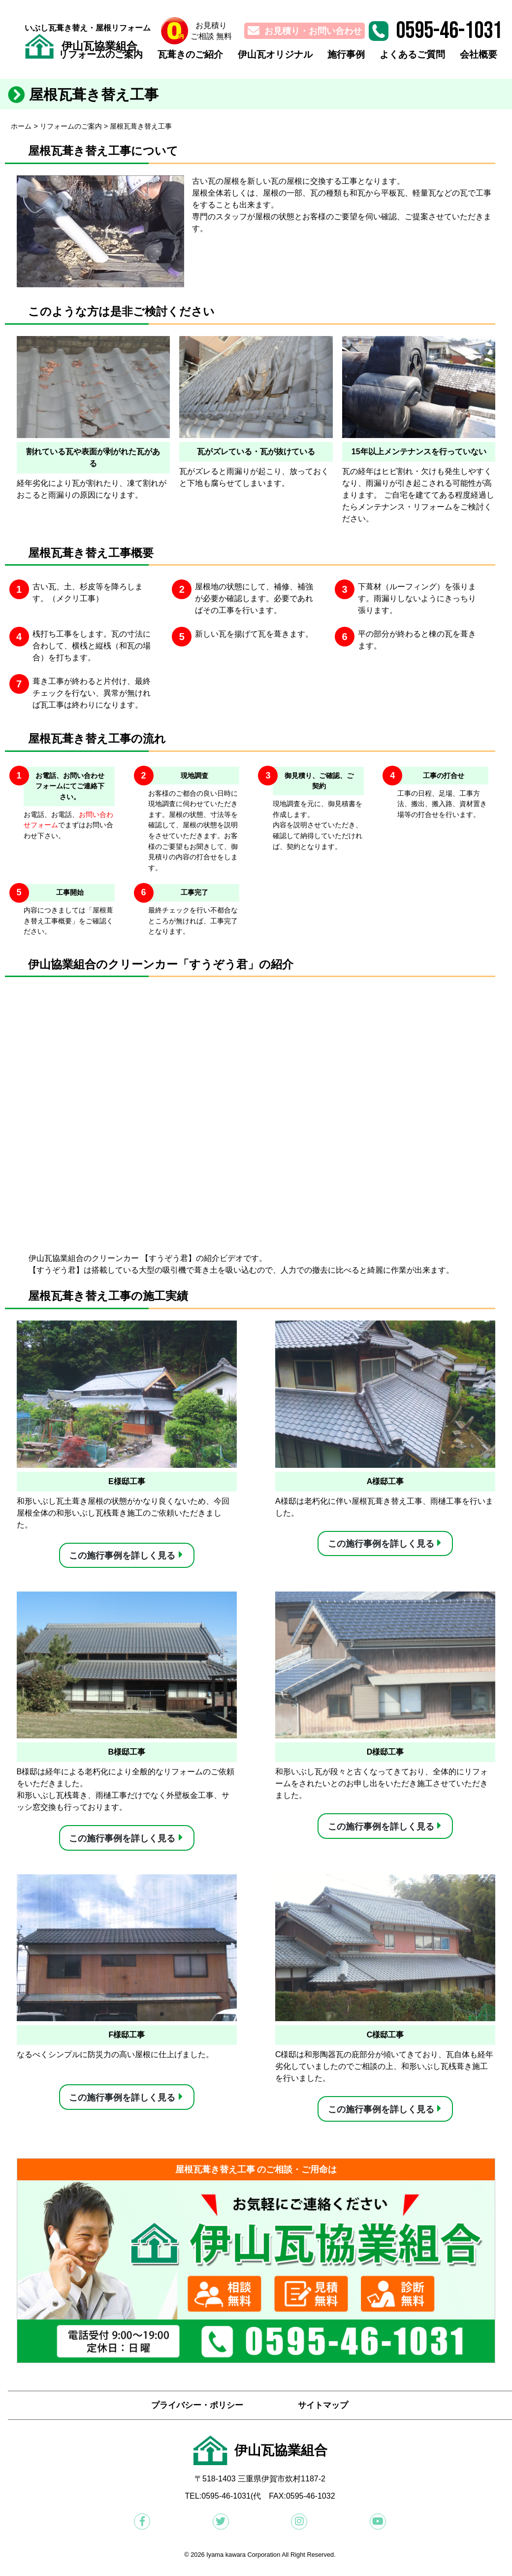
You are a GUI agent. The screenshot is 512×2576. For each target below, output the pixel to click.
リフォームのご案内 (83, 58)
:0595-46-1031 (225, 2502)
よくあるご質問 (408, 58)
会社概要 (477, 58)
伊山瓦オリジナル (265, 58)
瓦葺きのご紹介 (177, 58)
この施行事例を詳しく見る (122, 1556)
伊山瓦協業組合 (105, 47)
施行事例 (339, 58)
